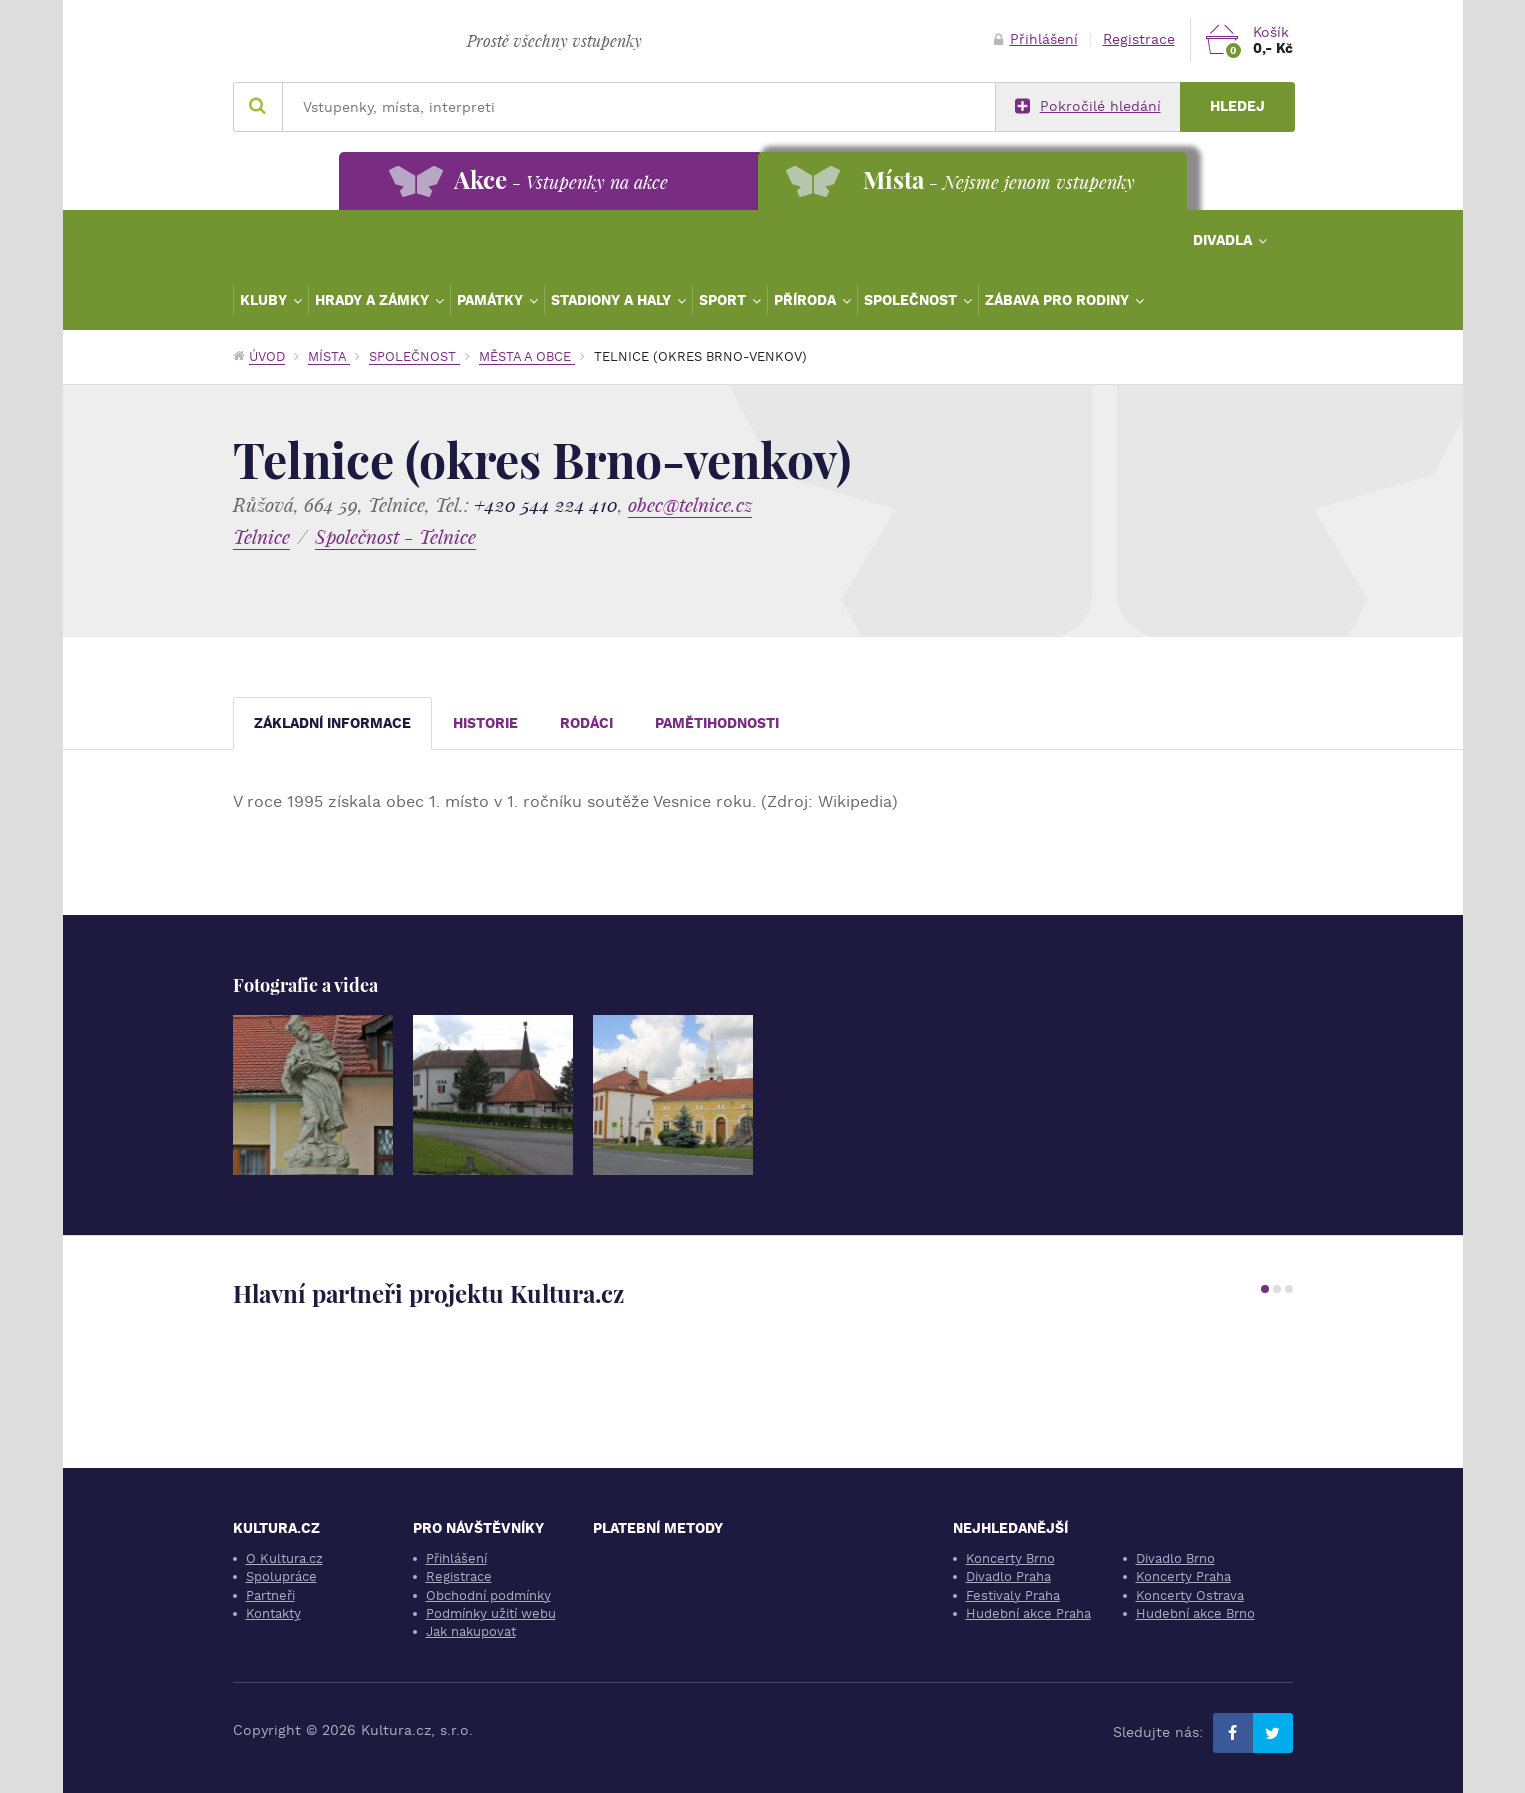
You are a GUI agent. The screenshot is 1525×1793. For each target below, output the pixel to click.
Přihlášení (1036, 39)
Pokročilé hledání (1088, 107)
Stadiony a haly (613, 300)
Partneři (270, 1595)
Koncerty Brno (1010, 1558)
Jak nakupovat (471, 1631)
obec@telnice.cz (690, 504)
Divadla (1224, 240)
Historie (485, 723)
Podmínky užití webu (491, 1613)
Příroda (807, 300)
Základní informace (332, 723)
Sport (724, 300)
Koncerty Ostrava (1190, 1595)
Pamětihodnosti (717, 723)
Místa (329, 356)
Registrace (1139, 39)
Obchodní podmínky (488, 1595)
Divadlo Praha (1008, 1576)
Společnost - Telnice (395, 536)
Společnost (912, 300)
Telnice (261, 536)
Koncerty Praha (1183, 1576)
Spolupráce (281, 1576)
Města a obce (527, 356)
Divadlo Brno (1175, 1558)
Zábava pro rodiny (1059, 300)
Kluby (265, 300)
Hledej (1237, 106)
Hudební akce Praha (1028, 1613)
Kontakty (273, 1613)
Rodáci (586, 723)
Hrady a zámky (374, 300)
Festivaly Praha (1013, 1595)
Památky (492, 300)
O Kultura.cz (284, 1558)
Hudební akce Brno (1195, 1613)
